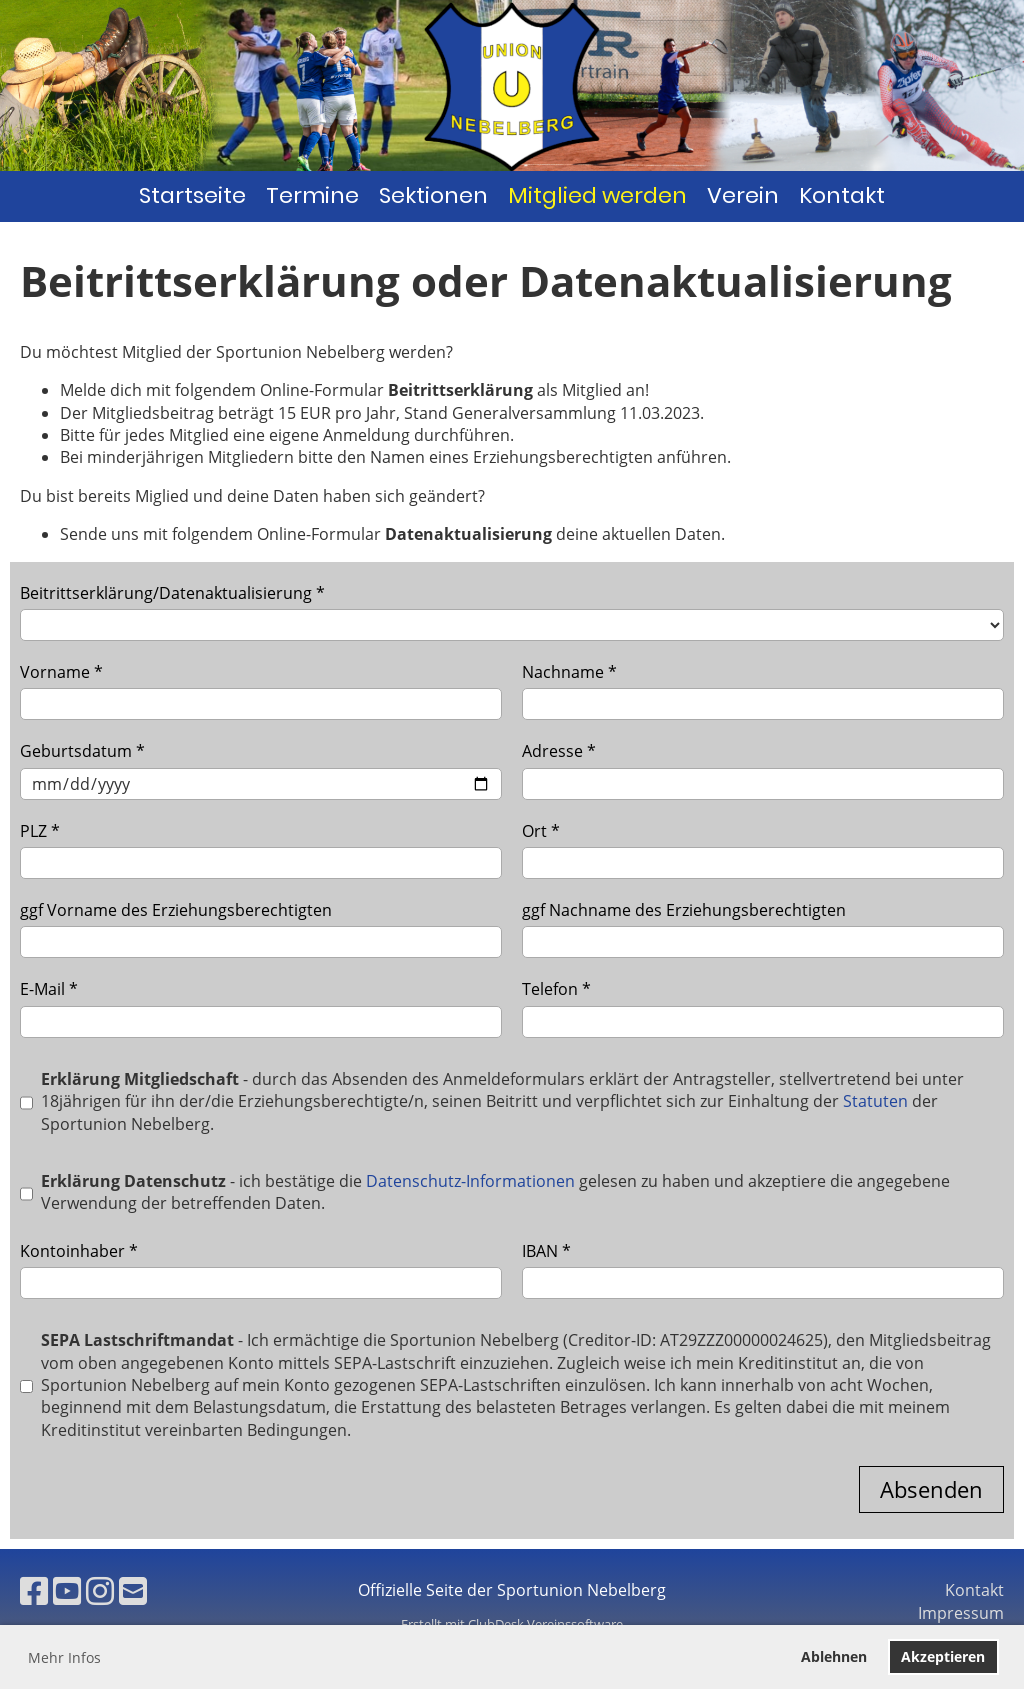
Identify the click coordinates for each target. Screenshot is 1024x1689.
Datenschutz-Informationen (470, 1181)
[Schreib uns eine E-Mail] (133, 1590)
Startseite (192, 195)
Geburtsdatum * (261, 769)
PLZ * (261, 849)
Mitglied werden (597, 195)
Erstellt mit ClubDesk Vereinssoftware (512, 1624)
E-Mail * (261, 1007)
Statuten (875, 1101)
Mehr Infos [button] (64, 1657)
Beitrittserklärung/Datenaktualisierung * (512, 611)
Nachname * (763, 690)
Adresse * (763, 769)
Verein (743, 195)
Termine (312, 195)
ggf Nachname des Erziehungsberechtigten (763, 928)
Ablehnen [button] (834, 1656)
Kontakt (842, 195)
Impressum (961, 1613)
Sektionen (433, 195)
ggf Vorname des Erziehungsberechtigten (261, 928)
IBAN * (763, 1269)
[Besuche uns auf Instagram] (100, 1590)
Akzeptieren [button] (943, 1656)
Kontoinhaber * (261, 1269)
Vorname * (261, 690)
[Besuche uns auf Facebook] (34, 1590)
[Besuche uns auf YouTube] (67, 1590)
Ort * (763, 849)
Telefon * (763, 1007)
